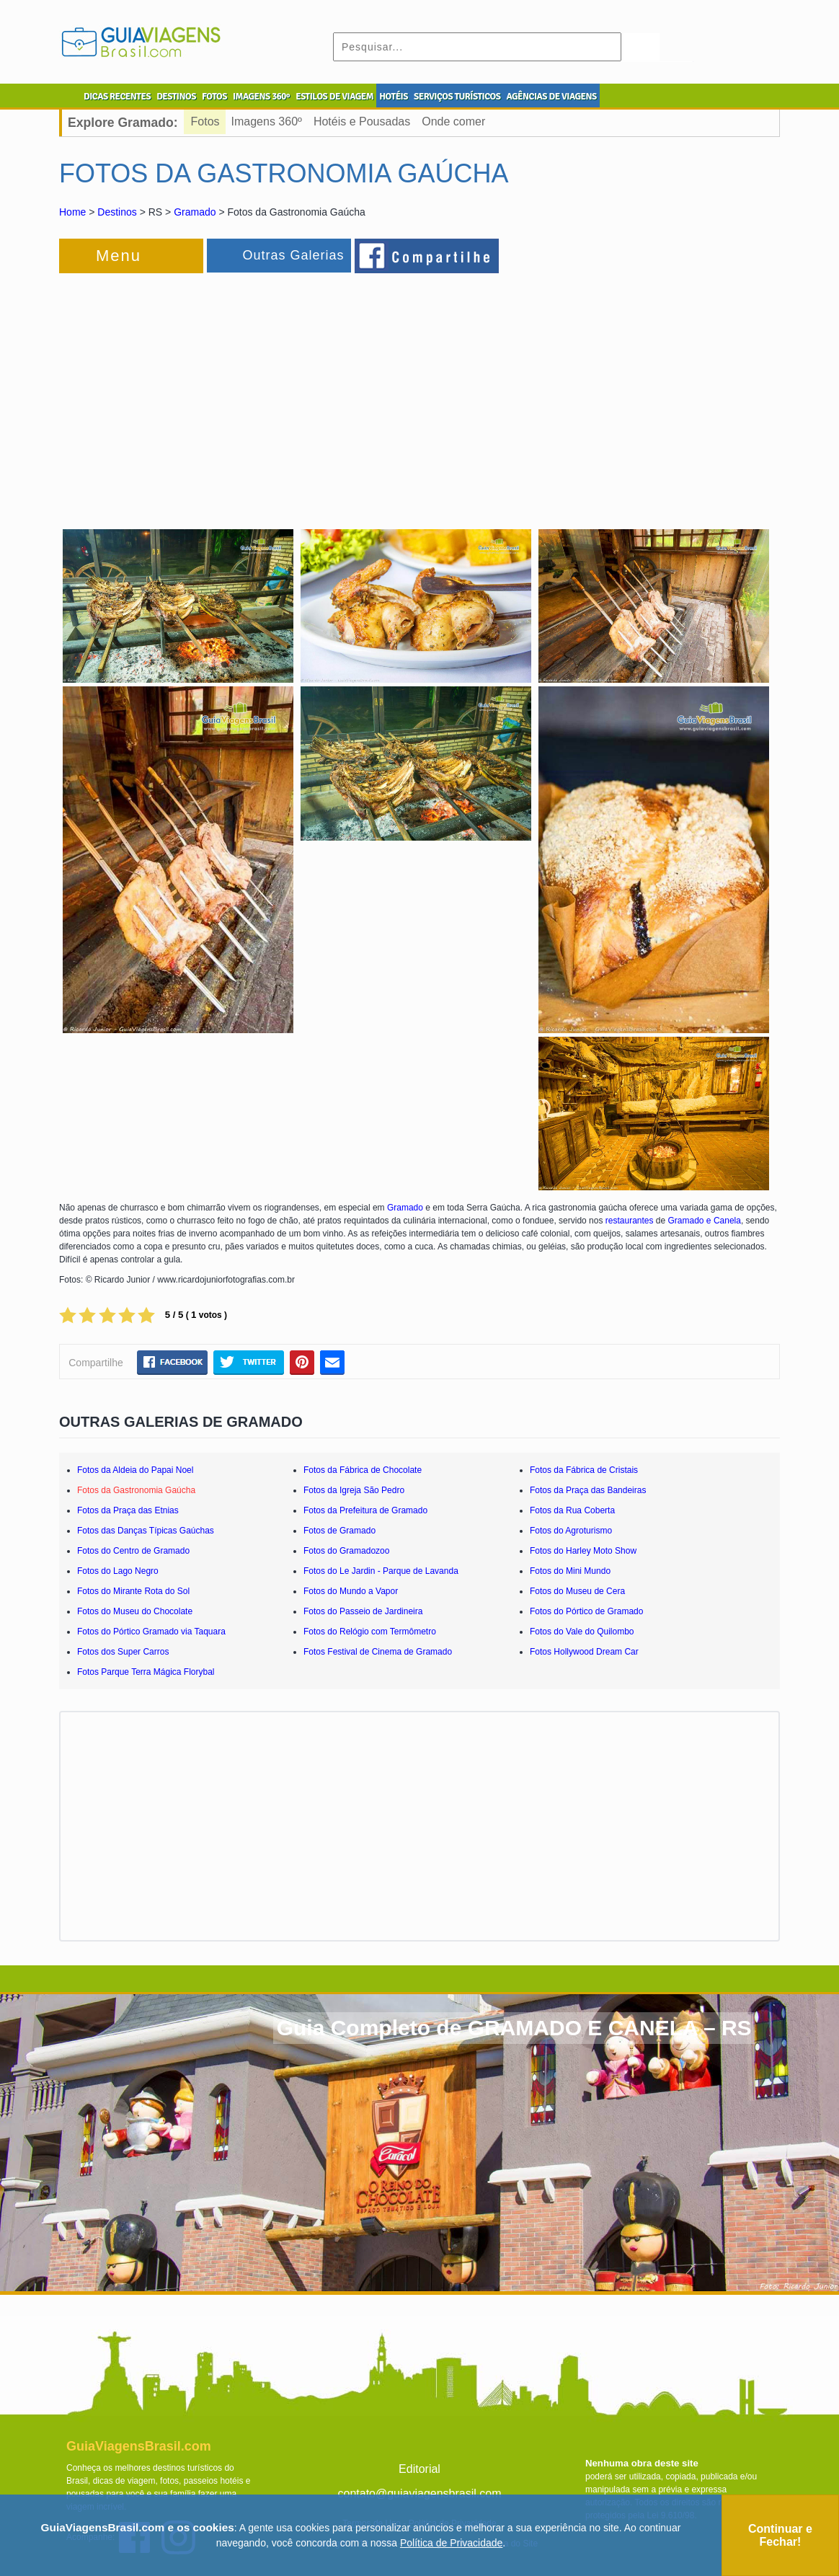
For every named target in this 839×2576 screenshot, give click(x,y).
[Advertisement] (216, 392)
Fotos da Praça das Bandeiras (588, 1490)
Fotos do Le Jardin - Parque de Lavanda (380, 1571)
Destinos (116, 212)
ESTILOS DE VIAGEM (334, 96)
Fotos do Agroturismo (571, 1531)
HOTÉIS (393, 96)
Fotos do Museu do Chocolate (134, 1611)
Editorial (419, 2469)
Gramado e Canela (704, 1221)
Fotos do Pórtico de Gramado (586, 1611)
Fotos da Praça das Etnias (128, 1510)
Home (72, 212)
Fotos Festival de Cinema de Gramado (377, 1652)
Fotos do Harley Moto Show (583, 1551)
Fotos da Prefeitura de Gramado (365, 1510)
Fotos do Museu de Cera (577, 1591)
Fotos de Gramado (339, 1531)
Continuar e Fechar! (780, 2535)
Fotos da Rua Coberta (572, 1510)
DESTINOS (176, 96)
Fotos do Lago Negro (118, 1571)
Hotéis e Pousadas (362, 121)
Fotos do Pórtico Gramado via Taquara (151, 1631)
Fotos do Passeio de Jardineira (362, 1611)
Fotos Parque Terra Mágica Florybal (146, 1672)
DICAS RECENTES (117, 96)
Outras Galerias (293, 255)
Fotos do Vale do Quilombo (582, 1631)
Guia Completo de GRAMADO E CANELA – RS (514, 2028)
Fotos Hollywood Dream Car (584, 1652)
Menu (118, 256)
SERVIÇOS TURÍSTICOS (457, 96)
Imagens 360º (266, 121)
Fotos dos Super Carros (123, 1652)
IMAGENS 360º (261, 96)
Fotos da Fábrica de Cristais (584, 1470)
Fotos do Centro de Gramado (133, 1551)
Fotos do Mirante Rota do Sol (133, 1591)
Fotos (205, 121)
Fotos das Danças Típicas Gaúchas (145, 1531)
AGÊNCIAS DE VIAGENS (551, 96)
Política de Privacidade (451, 2543)
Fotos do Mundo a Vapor (350, 1591)
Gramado (195, 212)
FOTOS (214, 96)
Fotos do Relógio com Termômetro (369, 1631)
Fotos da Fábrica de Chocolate (362, 1470)
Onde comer (453, 121)
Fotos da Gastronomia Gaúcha (136, 1490)
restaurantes (629, 1221)
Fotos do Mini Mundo (570, 1571)
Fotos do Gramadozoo (346, 1551)
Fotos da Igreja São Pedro (353, 1490)
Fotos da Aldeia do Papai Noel (135, 1470)
